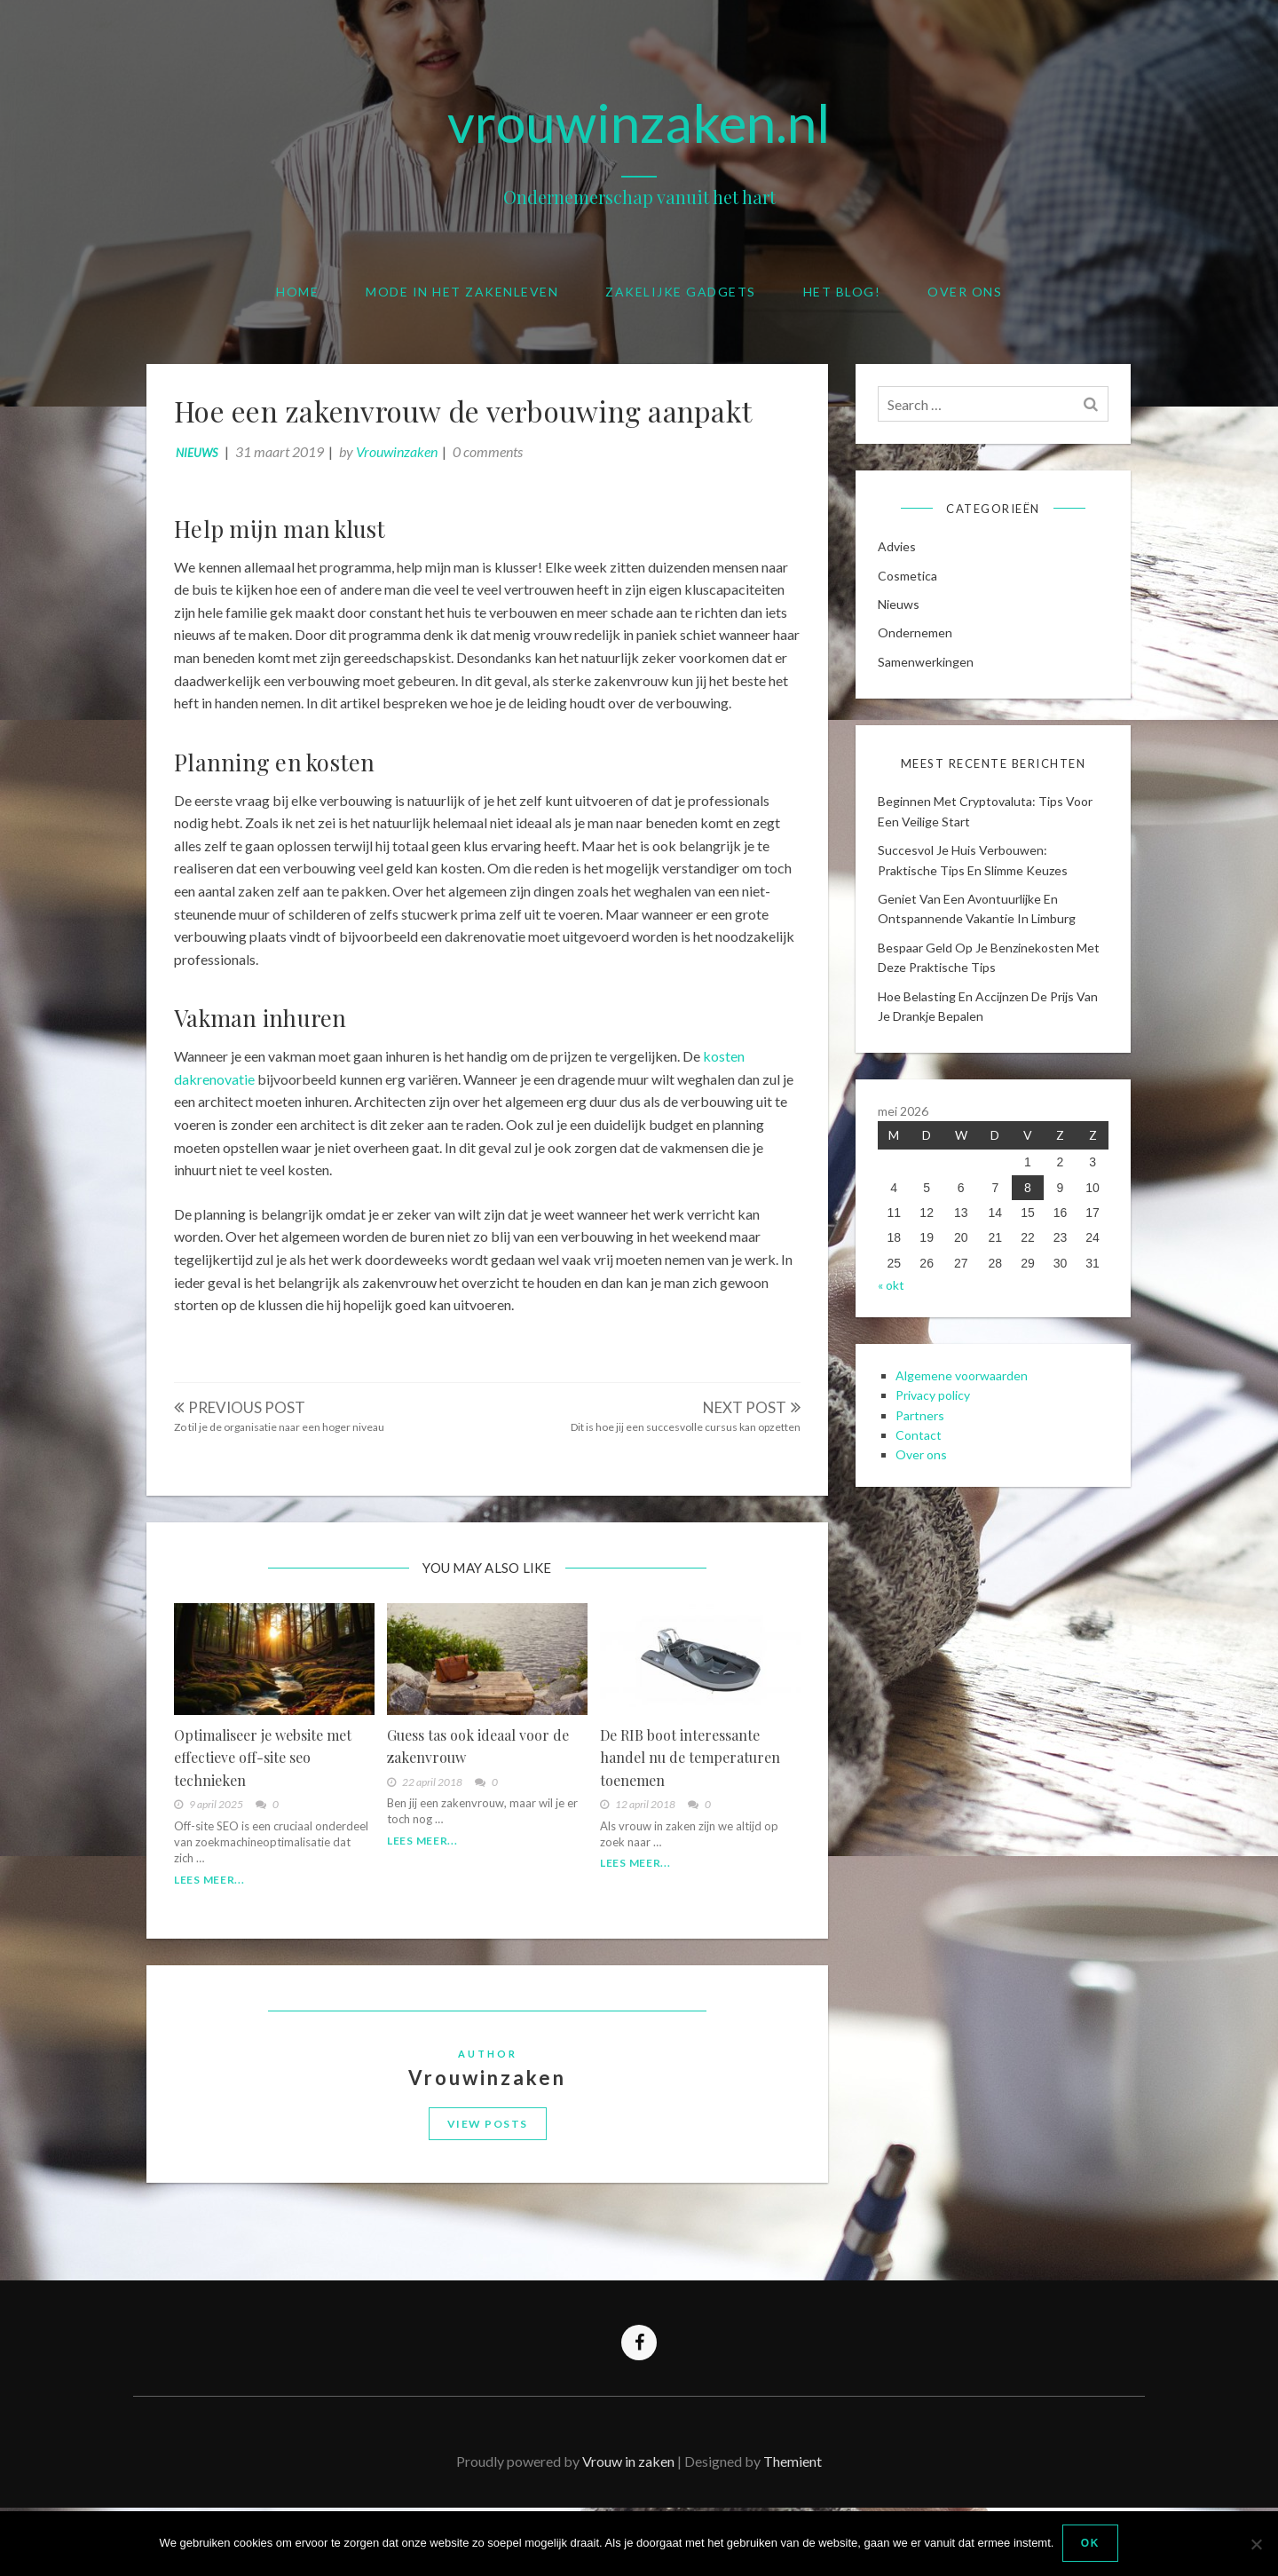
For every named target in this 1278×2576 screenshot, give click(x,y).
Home (297, 291)
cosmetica (912, 589)
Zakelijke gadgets (680, 291)
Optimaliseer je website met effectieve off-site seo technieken (270, 1801)
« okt (895, 1331)
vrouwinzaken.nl (639, 122)
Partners (924, 1470)
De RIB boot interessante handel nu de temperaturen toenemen (687, 1801)
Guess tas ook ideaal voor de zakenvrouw (481, 1790)
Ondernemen (919, 647)
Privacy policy (937, 1450)
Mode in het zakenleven (462, 291)
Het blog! (842, 291)
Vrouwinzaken (405, 459)
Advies (901, 560)
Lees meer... (217, 1923)
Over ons (964, 291)
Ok (1090, 2544)
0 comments (496, 459)
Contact (923, 1490)
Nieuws (204, 461)
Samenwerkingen (930, 676)
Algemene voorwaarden (966, 1431)
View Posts (487, 2183)
